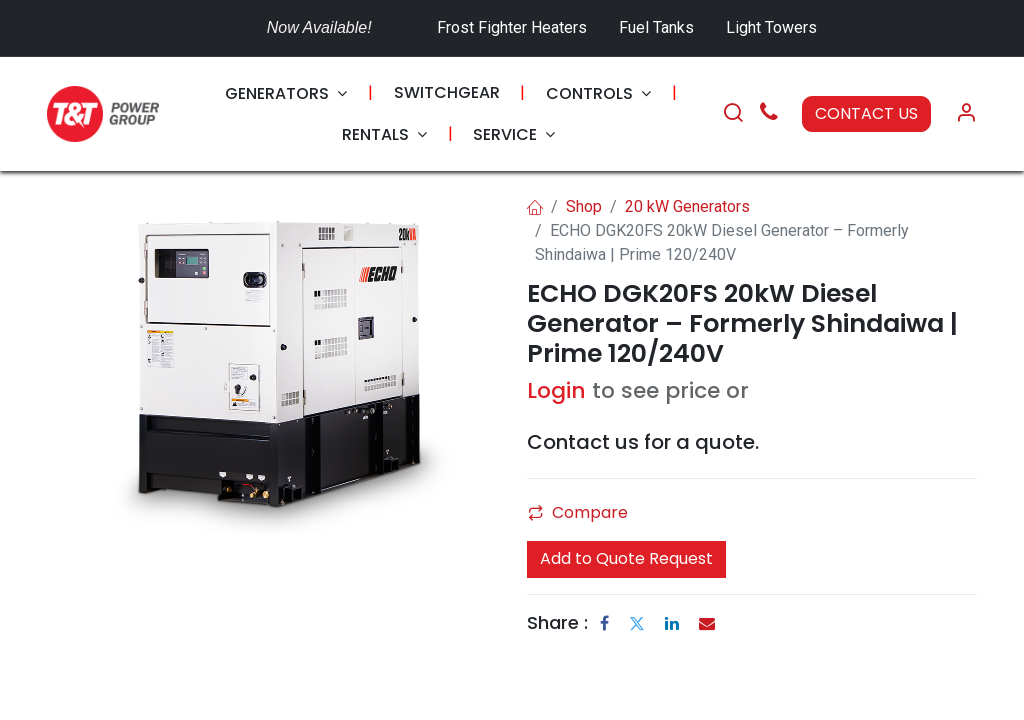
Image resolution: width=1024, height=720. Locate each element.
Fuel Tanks (658, 27)
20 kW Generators (687, 206)
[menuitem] (286, 93)
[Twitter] (637, 623)
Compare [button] (578, 512)
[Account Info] (966, 114)
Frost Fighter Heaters (512, 27)
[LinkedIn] (672, 623)
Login (556, 390)
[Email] (707, 623)
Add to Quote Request (626, 558)
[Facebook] (604, 623)
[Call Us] (769, 114)
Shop (584, 206)
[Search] (733, 114)
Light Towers (771, 27)
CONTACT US (866, 113)
